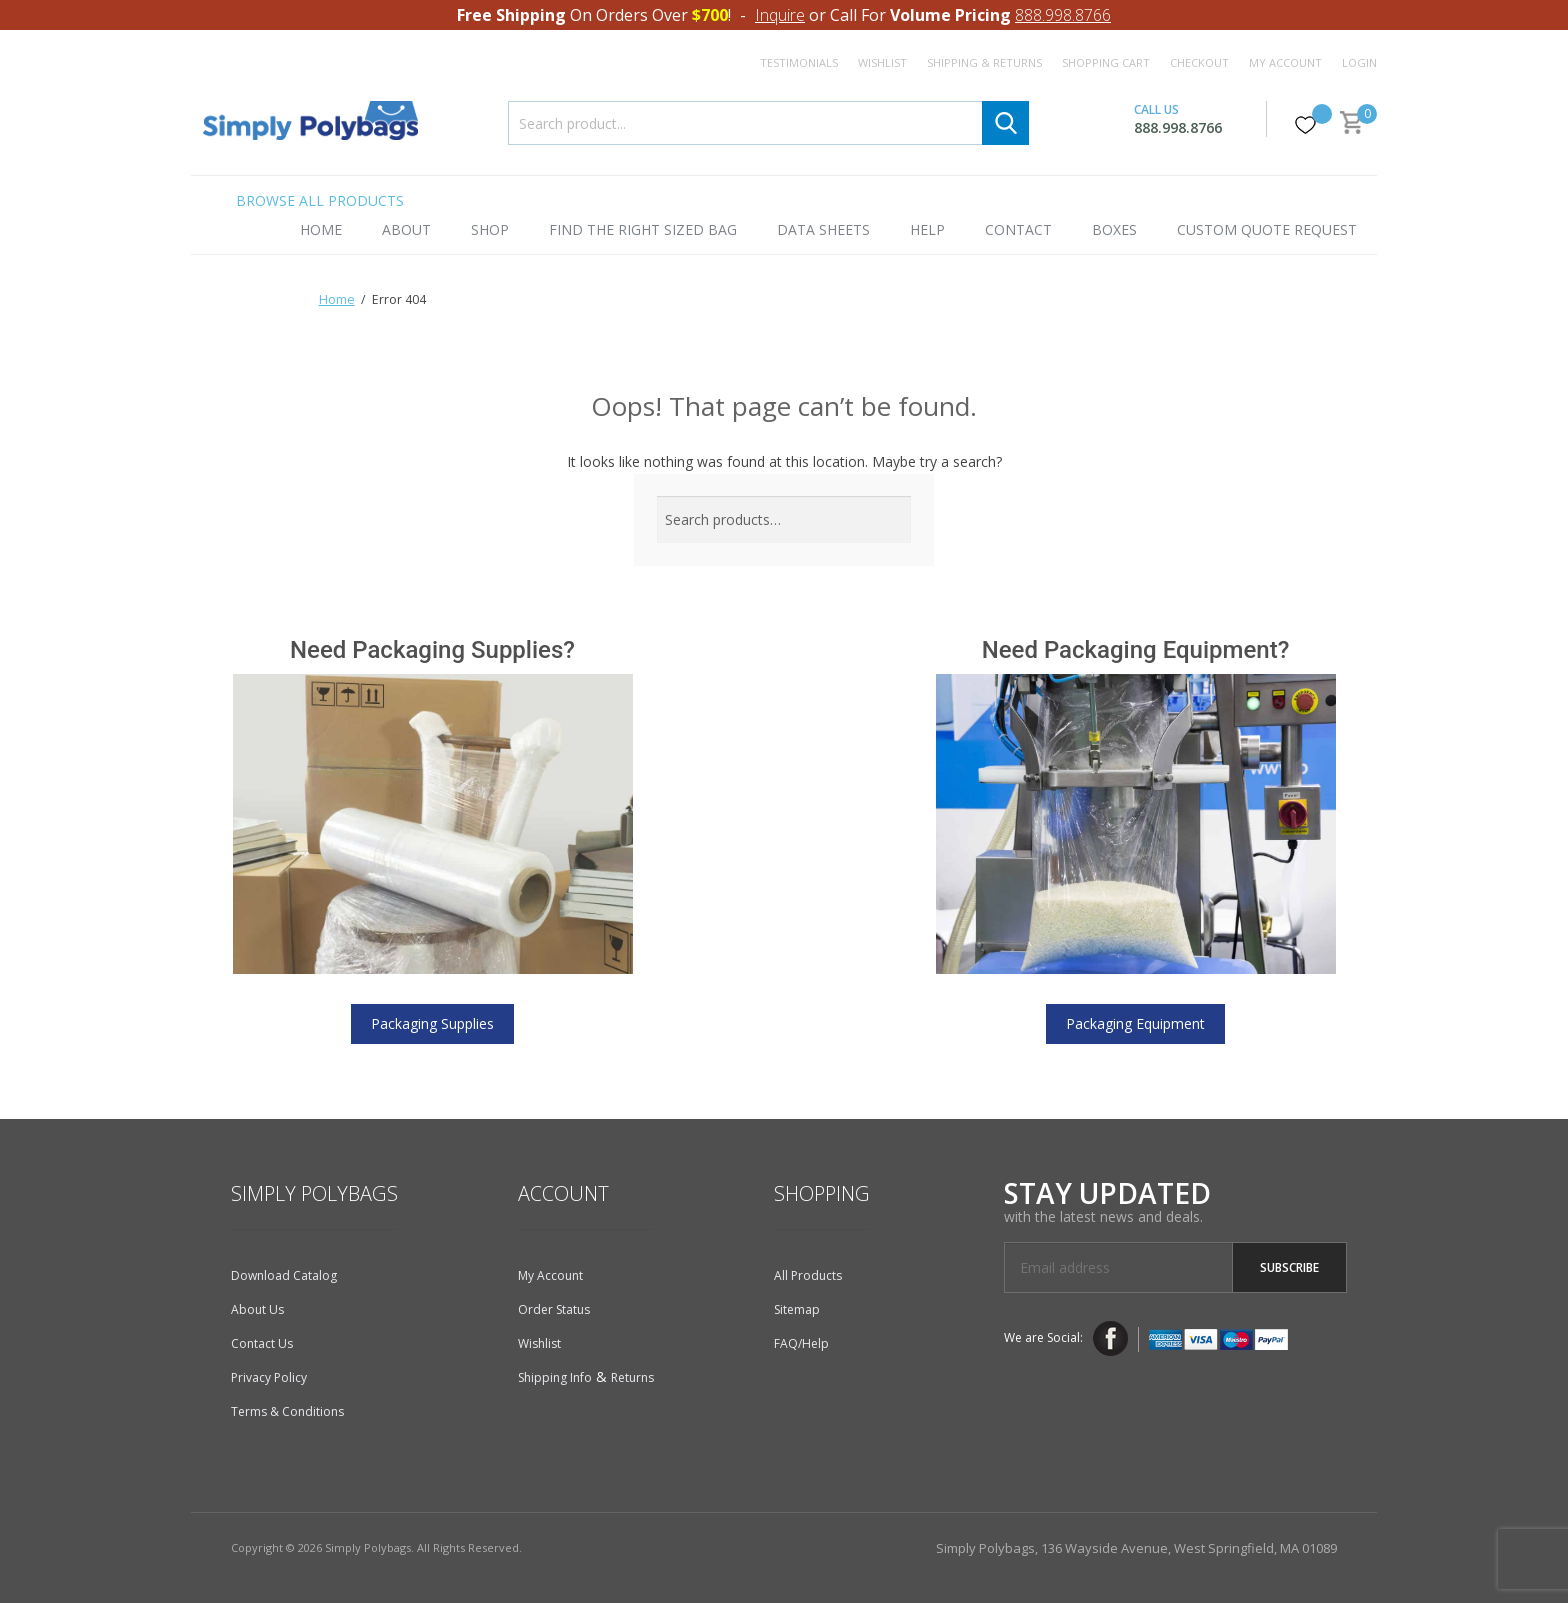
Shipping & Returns (984, 62)
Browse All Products (320, 200)
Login (1359, 62)
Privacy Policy (269, 1377)
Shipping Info (555, 1377)
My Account (1285, 62)
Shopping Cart (1106, 62)
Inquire (780, 15)
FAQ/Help (801, 1343)
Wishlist (882, 62)
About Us (257, 1309)
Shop (490, 229)
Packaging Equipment (1135, 1023)
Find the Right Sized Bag (643, 229)
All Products (808, 1275)
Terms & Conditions (287, 1411)
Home (321, 229)
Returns (632, 1377)
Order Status (554, 1309)
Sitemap (797, 1309)
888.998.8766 (1063, 15)
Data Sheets (823, 229)
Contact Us (262, 1343)
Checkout (1199, 62)
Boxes (1114, 229)
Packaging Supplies (432, 1023)
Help (927, 229)
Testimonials (799, 62)
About (406, 229)
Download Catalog (284, 1275)
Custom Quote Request (1267, 229)
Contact (1018, 229)
